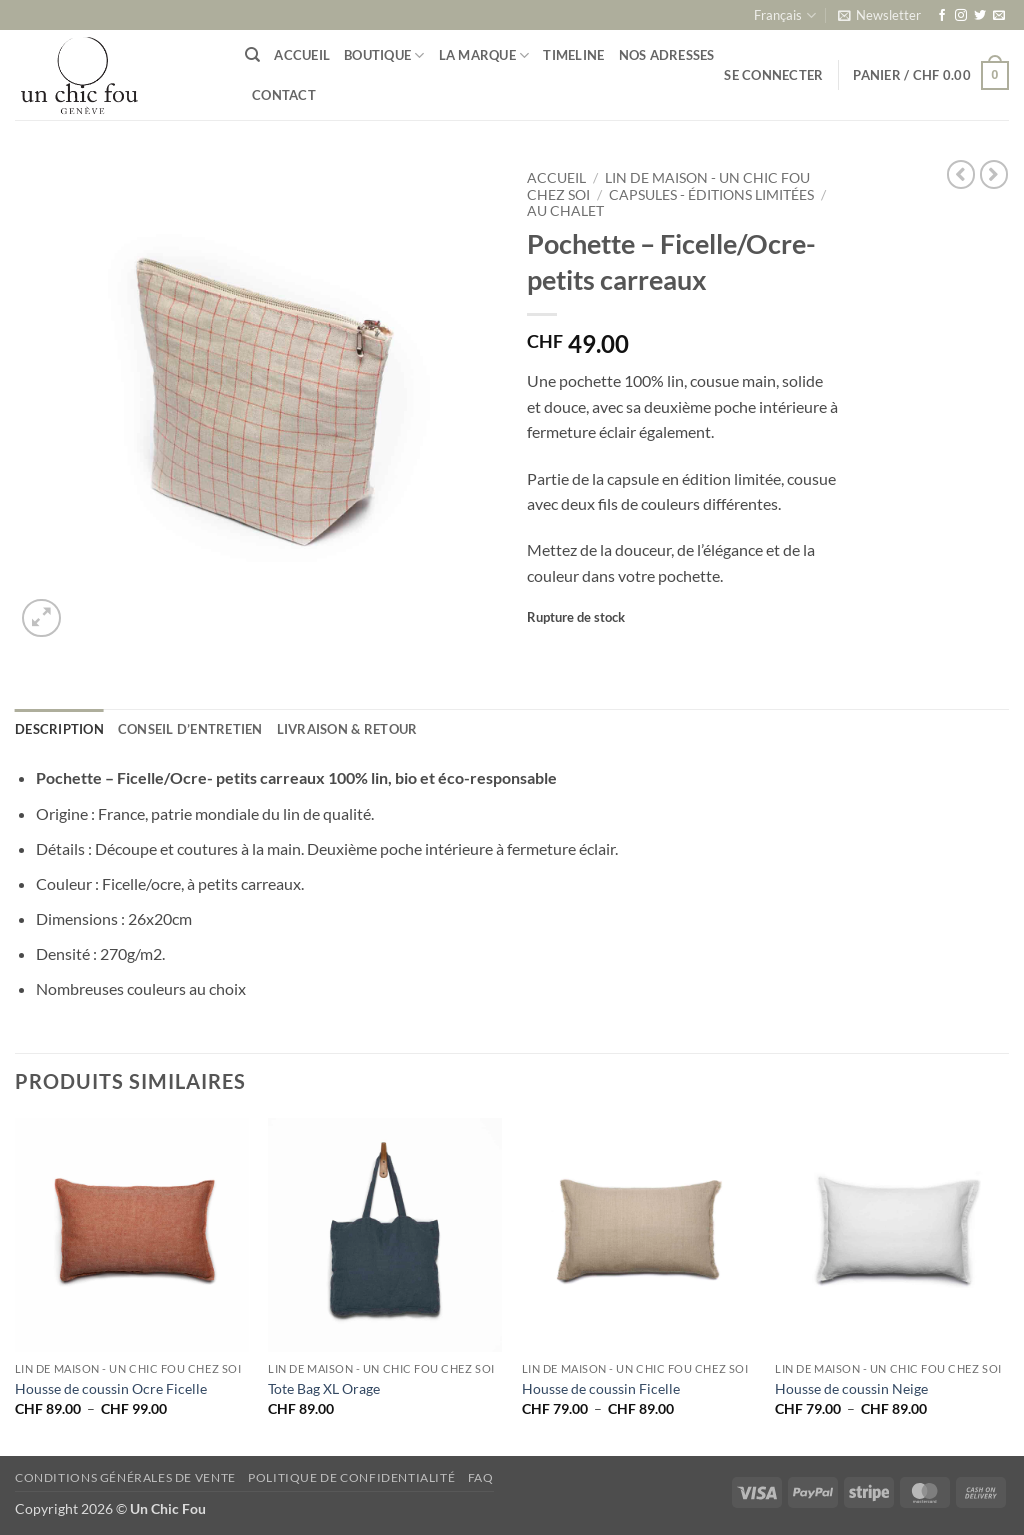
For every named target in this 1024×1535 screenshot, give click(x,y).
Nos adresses (667, 55)
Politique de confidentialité (351, 1477)
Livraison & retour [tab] (347, 729)
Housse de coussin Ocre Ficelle (111, 1388)
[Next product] (961, 174)
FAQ (481, 1477)
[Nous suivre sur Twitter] (980, 16)
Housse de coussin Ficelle (601, 1388)
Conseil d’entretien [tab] (190, 729)
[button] (879, 15)
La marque (484, 55)
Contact (284, 95)
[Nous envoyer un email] (999, 16)
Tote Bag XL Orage (324, 1388)
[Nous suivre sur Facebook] (942, 16)
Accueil (302, 55)
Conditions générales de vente (125, 1477)
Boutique (384, 55)
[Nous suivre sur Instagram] (961, 16)
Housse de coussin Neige (851, 1388)
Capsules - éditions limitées (711, 195)
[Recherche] (252, 55)
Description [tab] (59, 729)
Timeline (573, 55)
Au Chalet (565, 211)
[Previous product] (994, 174)
